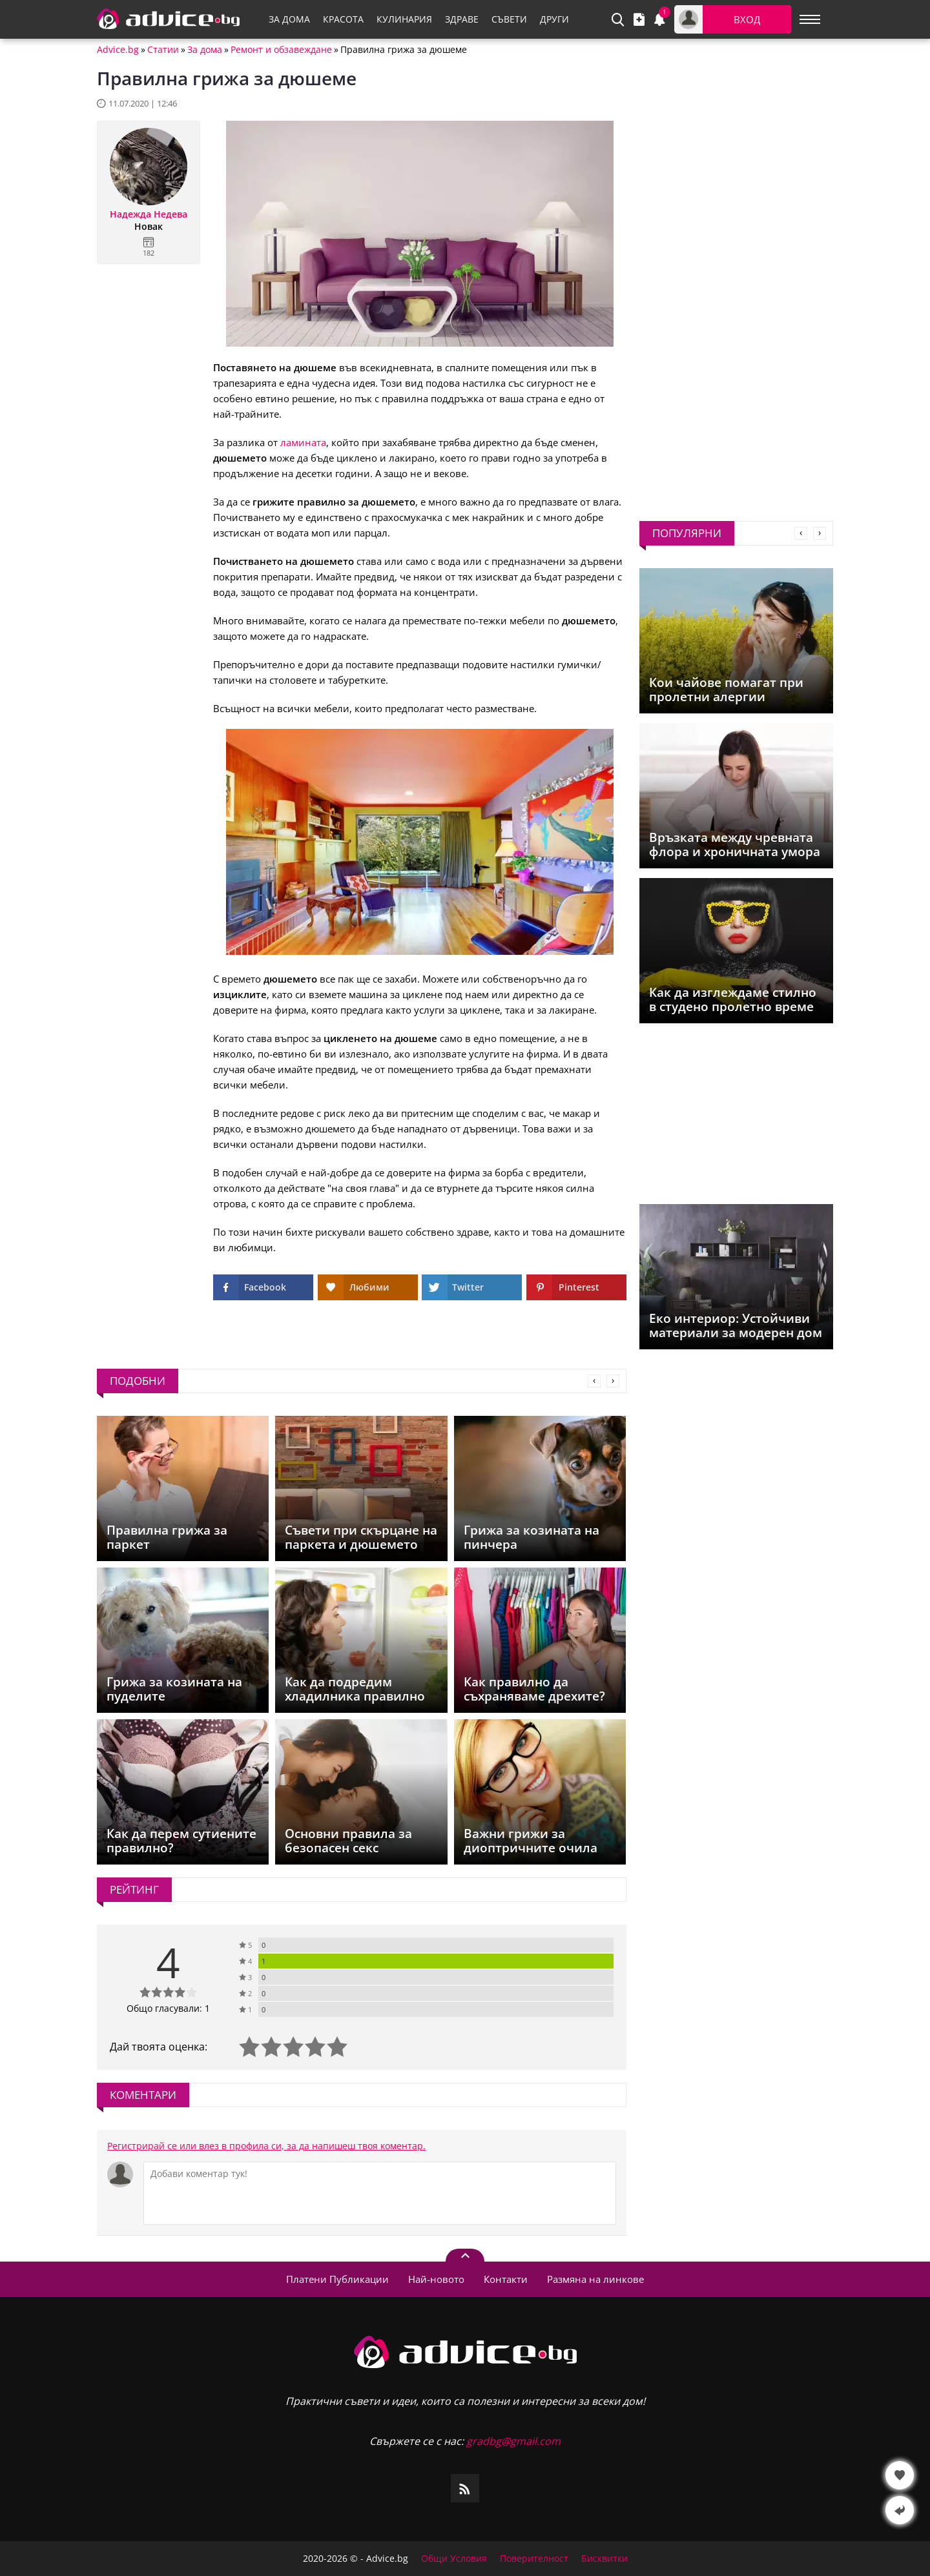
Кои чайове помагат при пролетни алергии (726, 689)
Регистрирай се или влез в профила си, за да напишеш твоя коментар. (266, 2146)
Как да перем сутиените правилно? (181, 1840)
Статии (163, 50)
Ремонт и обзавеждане (281, 50)
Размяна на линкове (595, 2279)
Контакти (506, 2279)
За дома (204, 50)
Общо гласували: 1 (168, 2008)
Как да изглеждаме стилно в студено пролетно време (732, 999)
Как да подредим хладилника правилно (355, 1688)
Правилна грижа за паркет (167, 1537)
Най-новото (436, 2279)
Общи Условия (454, 2558)
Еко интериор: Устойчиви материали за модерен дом (735, 1325)
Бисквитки (604, 2558)
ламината (303, 442)
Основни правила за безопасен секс (348, 1840)
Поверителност (534, 2558)
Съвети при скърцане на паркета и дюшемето (361, 1537)
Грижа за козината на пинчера (531, 1537)
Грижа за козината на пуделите (174, 1688)
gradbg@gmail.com (513, 2441)
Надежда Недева (148, 214)
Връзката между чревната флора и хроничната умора (734, 844)
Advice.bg (118, 50)
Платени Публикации (337, 2279)
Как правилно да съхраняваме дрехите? (534, 1688)
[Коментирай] (379, 2193)
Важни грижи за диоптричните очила (530, 1840)
